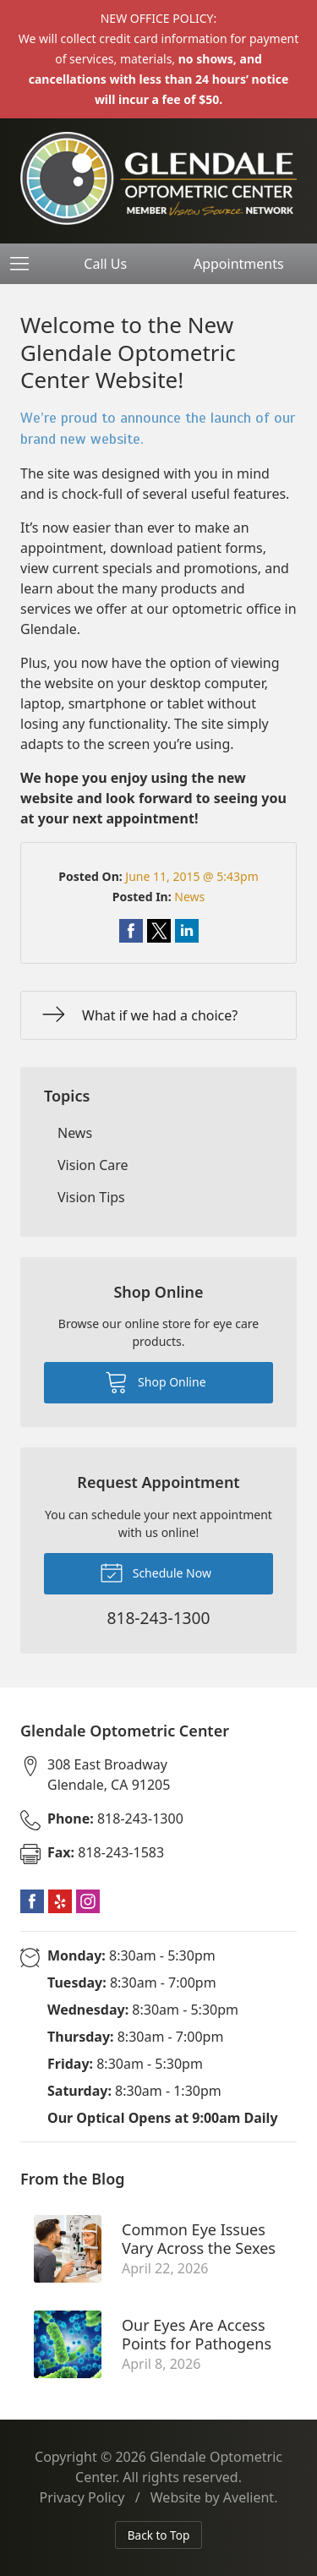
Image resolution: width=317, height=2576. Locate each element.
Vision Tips (91, 1197)
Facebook (32, 1901)
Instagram (88, 1901)
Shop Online (155, 1381)
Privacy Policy (82, 2497)
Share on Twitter (159, 931)
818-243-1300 (115, 1818)
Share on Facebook (131, 931)
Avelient (248, 2497)
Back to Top (159, 2535)
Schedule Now (155, 1571)
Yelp (60, 1901)
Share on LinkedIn (187, 931)
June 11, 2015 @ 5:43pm (191, 876)
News (189, 897)
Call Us (105, 263)
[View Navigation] (25, 263)
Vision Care (92, 1165)
